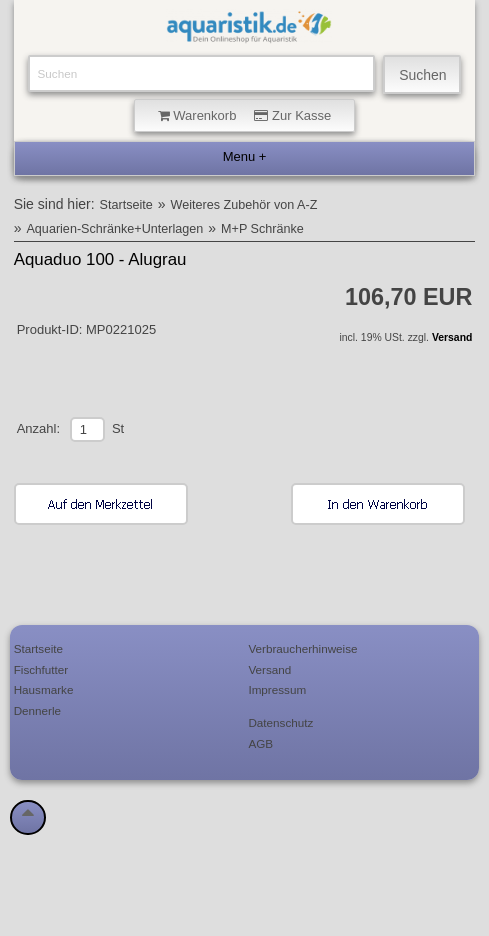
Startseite (126, 205)
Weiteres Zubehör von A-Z (244, 205)
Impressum (277, 689)
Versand (452, 337)
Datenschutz (280, 722)
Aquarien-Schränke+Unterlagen (114, 229)
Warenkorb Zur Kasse (245, 115)
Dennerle (37, 710)
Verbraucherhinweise (302, 648)
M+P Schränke (262, 229)
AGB (260, 743)
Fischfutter (41, 669)
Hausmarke (44, 689)
